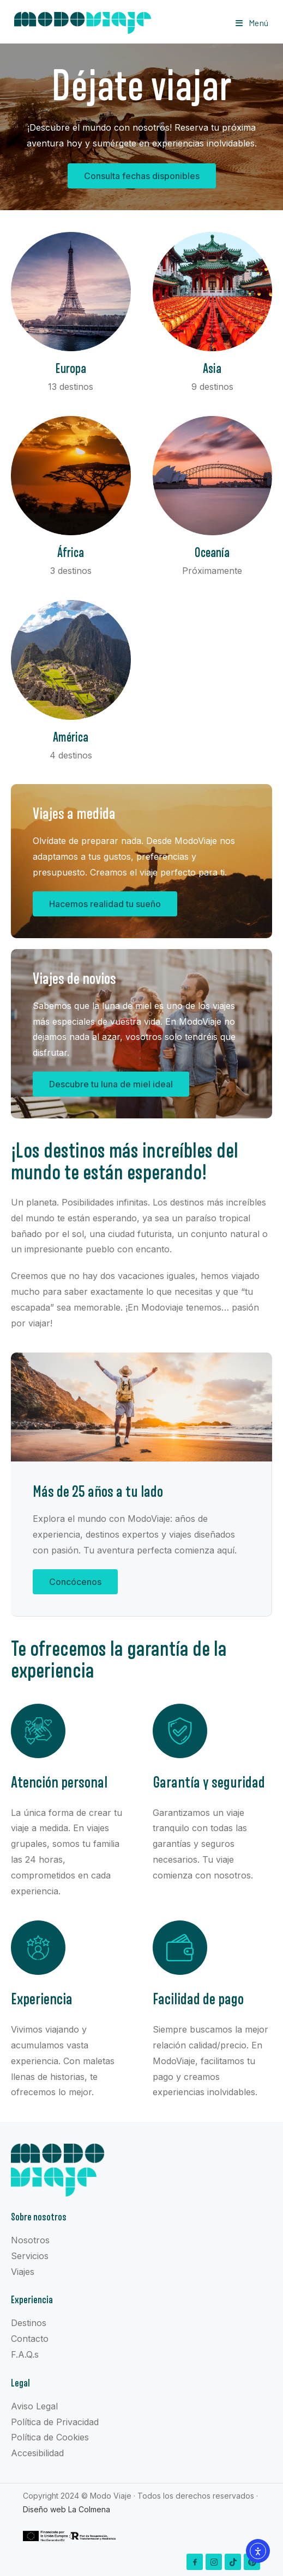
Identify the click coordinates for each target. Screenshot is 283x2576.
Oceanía (212, 553)
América (70, 737)
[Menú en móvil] (252, 23)
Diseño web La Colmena (66, 2509)
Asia (212, 369)
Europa (70, 369)
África (70, 553)
